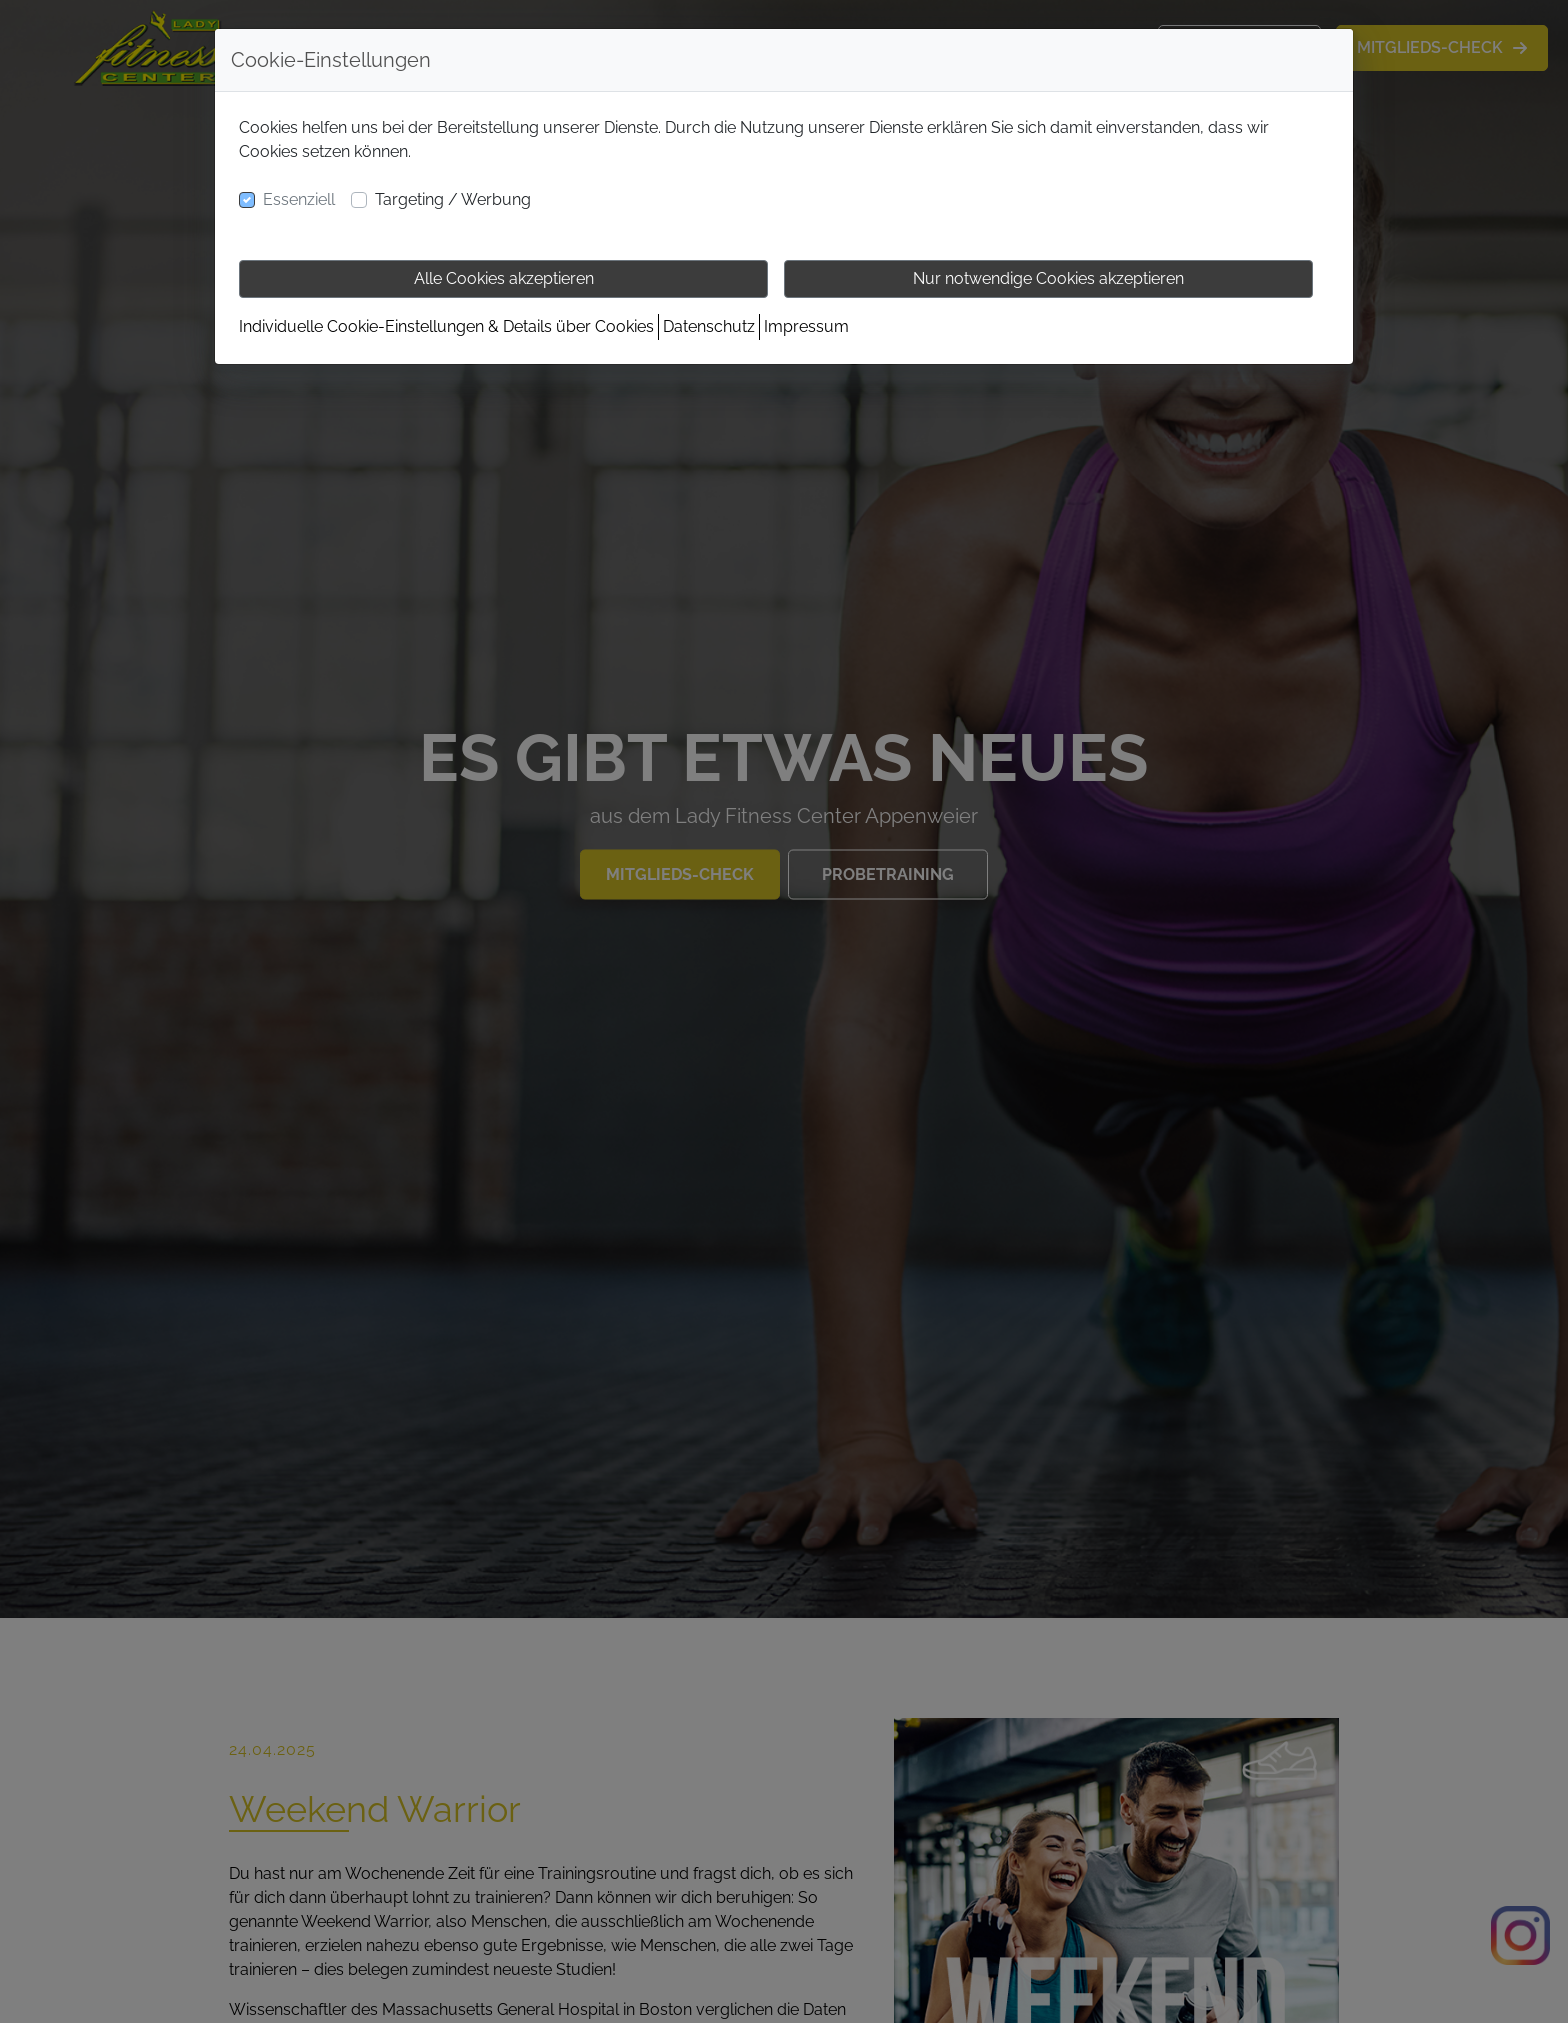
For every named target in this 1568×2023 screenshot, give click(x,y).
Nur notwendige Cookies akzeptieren (1048, 278)
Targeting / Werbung (453, 199)
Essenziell (299, 199)
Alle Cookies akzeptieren (504, 278)
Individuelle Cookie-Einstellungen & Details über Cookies (446, 326)
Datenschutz (709, 326)
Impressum (806, 326)
